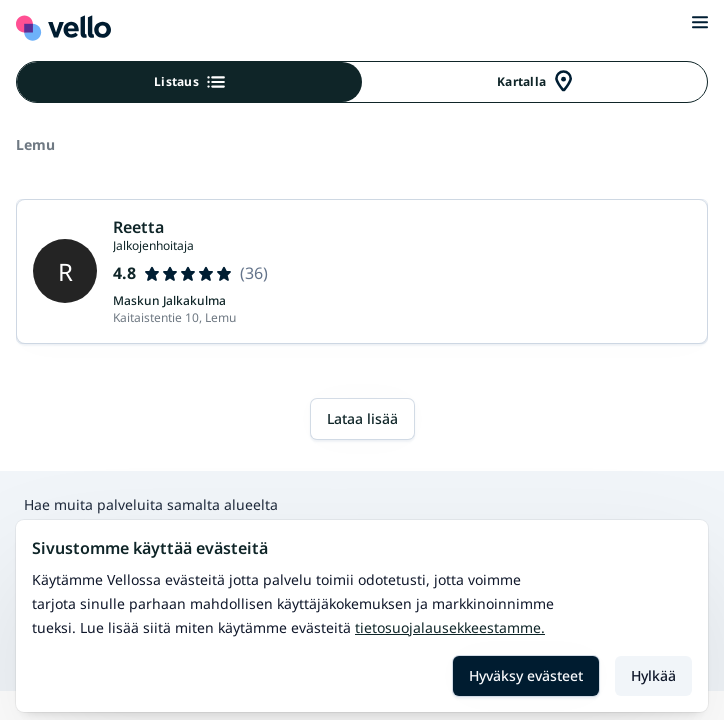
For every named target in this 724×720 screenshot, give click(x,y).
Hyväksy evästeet (526, 675)
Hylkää (653, 675)
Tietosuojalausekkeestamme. (450, 627)
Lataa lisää (362, 418)
